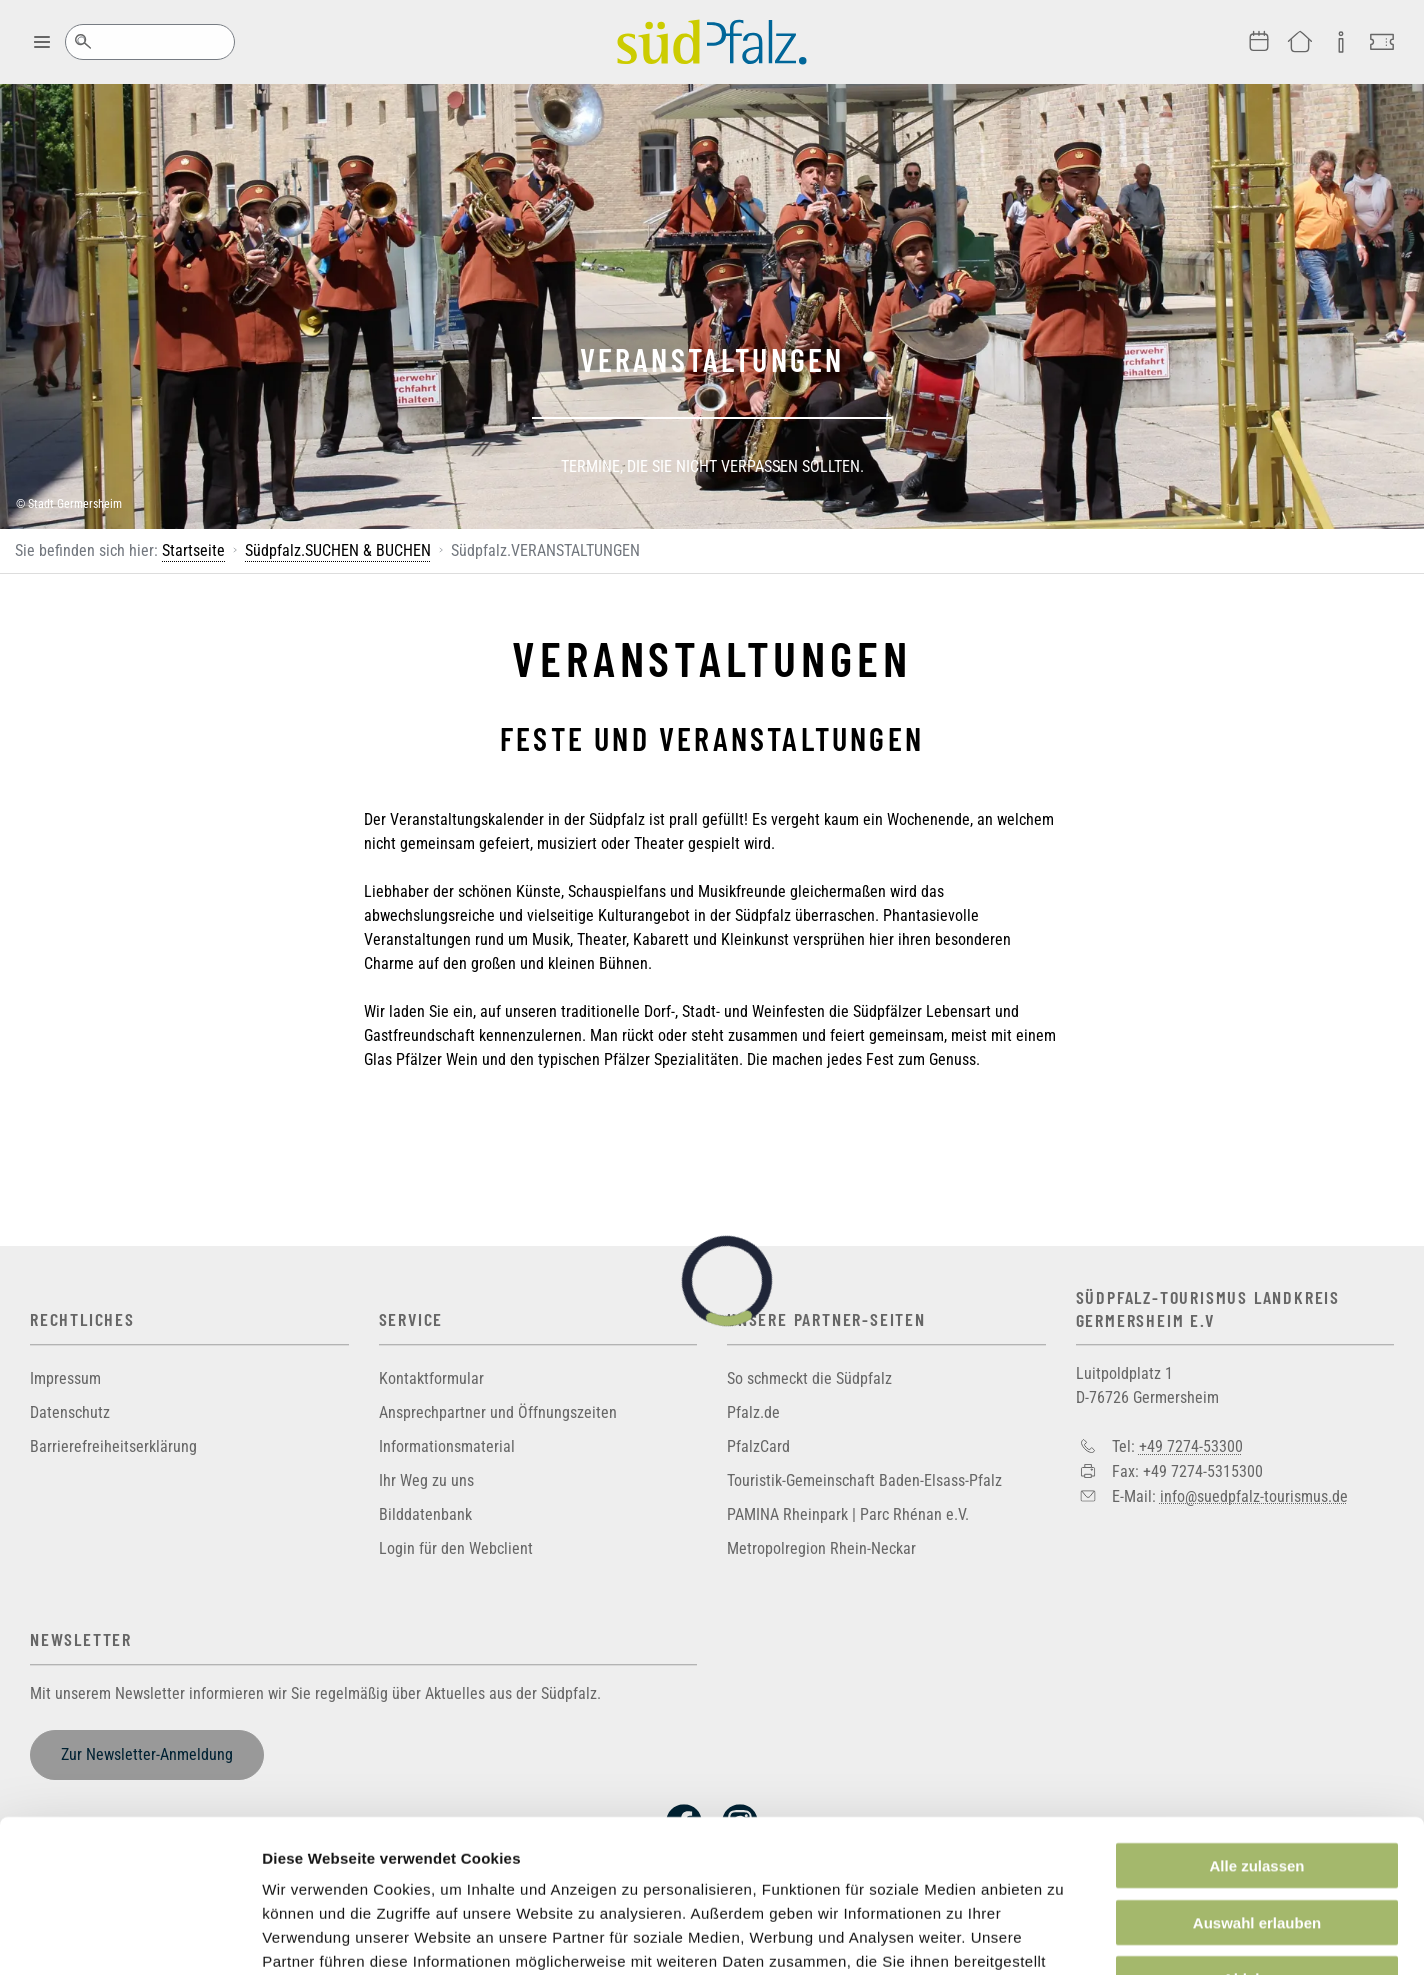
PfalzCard (758, 1446)
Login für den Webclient (456, 1548)
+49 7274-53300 (1191, 1446)
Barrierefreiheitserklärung (113, 1446)
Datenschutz (70, 1412)
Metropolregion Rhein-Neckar (821, 1548)
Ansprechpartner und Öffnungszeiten (498, 1412)
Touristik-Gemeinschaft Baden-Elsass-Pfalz (864, 1480)
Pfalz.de (753, 1412)
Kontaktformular (431, 1378)
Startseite (193, 550)
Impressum (65, 1378)
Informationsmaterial (447, 1446)
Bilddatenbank (425, 1514)
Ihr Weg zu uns (426, 1480)
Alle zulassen (1256, 1734)
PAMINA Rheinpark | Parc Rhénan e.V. (848, 1514)
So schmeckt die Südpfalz (809, 1378)
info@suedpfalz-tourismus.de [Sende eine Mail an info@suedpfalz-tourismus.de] (1254, 1495)
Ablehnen (1257, 1847)
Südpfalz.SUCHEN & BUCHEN (338, 550)
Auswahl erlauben (1257, 1791)
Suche (82, 42)
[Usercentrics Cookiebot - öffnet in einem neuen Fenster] (129, 1936)
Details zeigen (1063, 1935)
